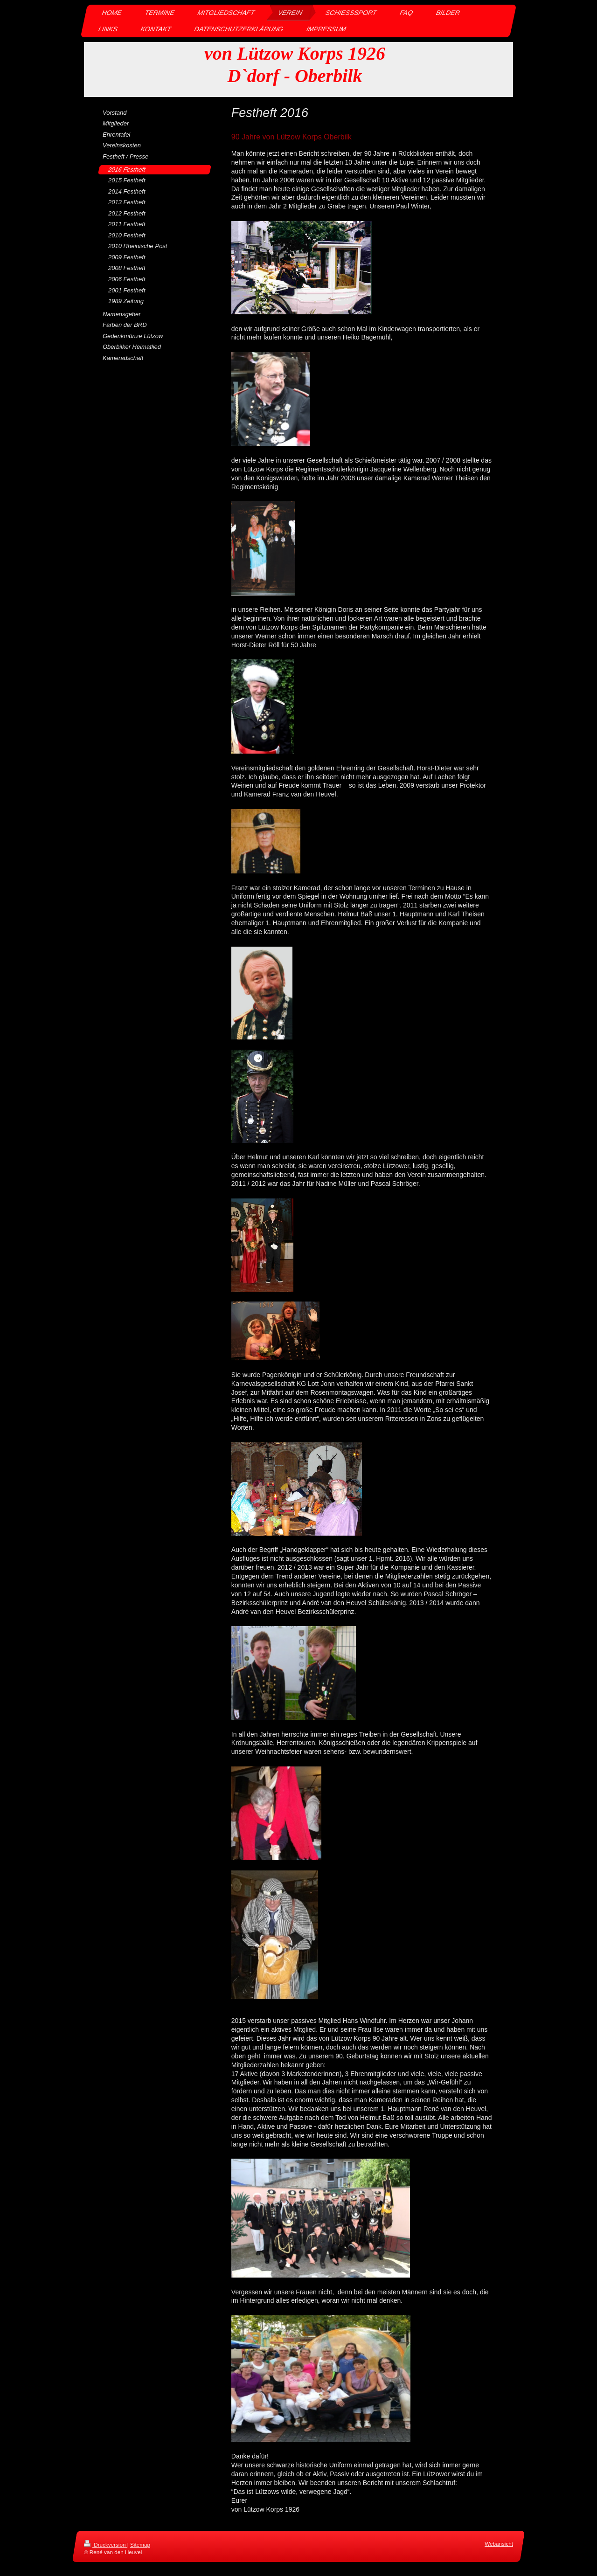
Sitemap (140, 2544)
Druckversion (105, 2544)
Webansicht (499, 2544)
